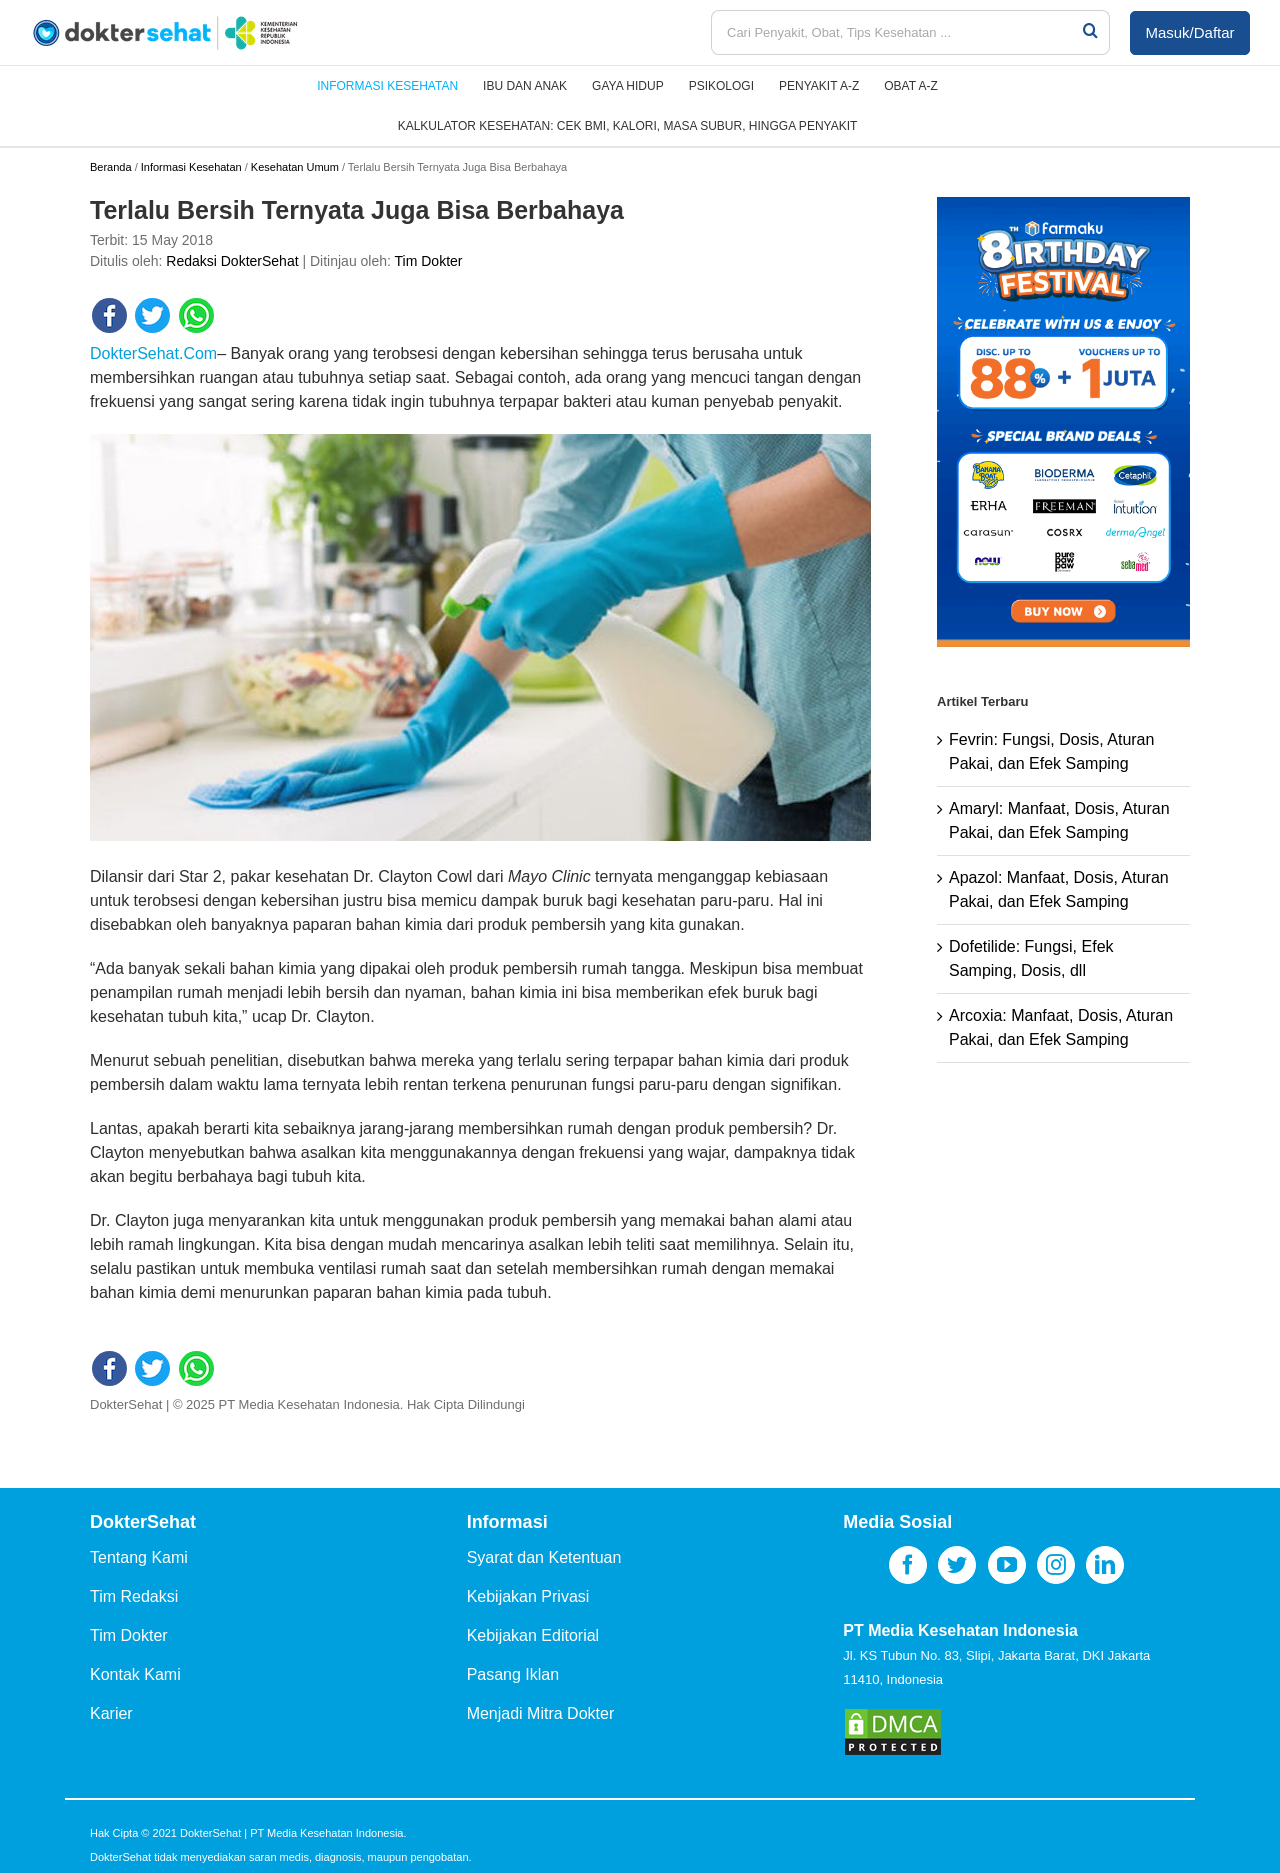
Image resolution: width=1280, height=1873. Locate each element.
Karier (111, 1713)
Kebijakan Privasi (528, 1596)
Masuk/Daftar (1189, 32)
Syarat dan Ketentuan (544, 1557)
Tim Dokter (429, 261)
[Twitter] (957, 1565)
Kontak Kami (135, 1674)
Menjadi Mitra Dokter (541, 1713)
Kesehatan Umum (295, 167)
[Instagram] (1056, 1565)
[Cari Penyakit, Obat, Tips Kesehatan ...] (896, 32)
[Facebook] (908, 1565)
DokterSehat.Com (153, 353)
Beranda (111, 167)
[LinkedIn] (1105, 1565)
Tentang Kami (139, 1557)
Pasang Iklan (513, 1674)
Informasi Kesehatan (191, 167)
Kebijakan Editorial (533, 1635)
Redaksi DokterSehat (232, 261)
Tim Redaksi (134, 1596)
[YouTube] (1007, 1565)
